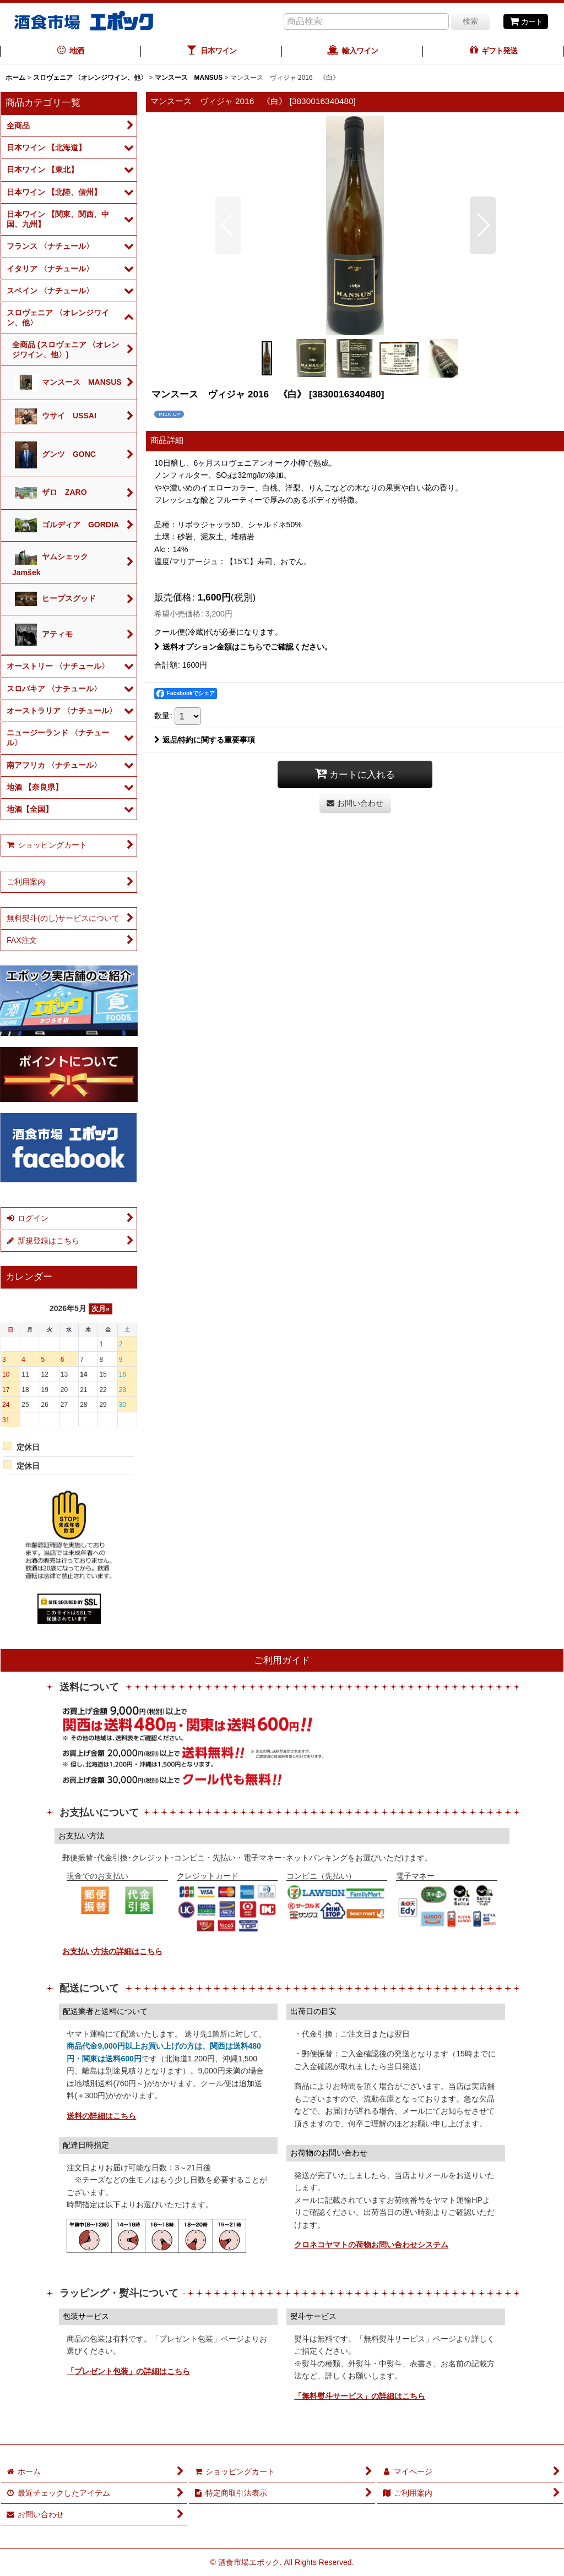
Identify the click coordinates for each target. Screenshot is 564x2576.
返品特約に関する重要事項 (204, 739)
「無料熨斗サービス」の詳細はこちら (359, 2396)
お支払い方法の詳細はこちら (112, 1951)
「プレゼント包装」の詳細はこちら (128, 2371)
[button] (228, 225)
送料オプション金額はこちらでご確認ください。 (243, 646)
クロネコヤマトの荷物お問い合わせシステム (371, 2244)
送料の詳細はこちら (101, 2115)
